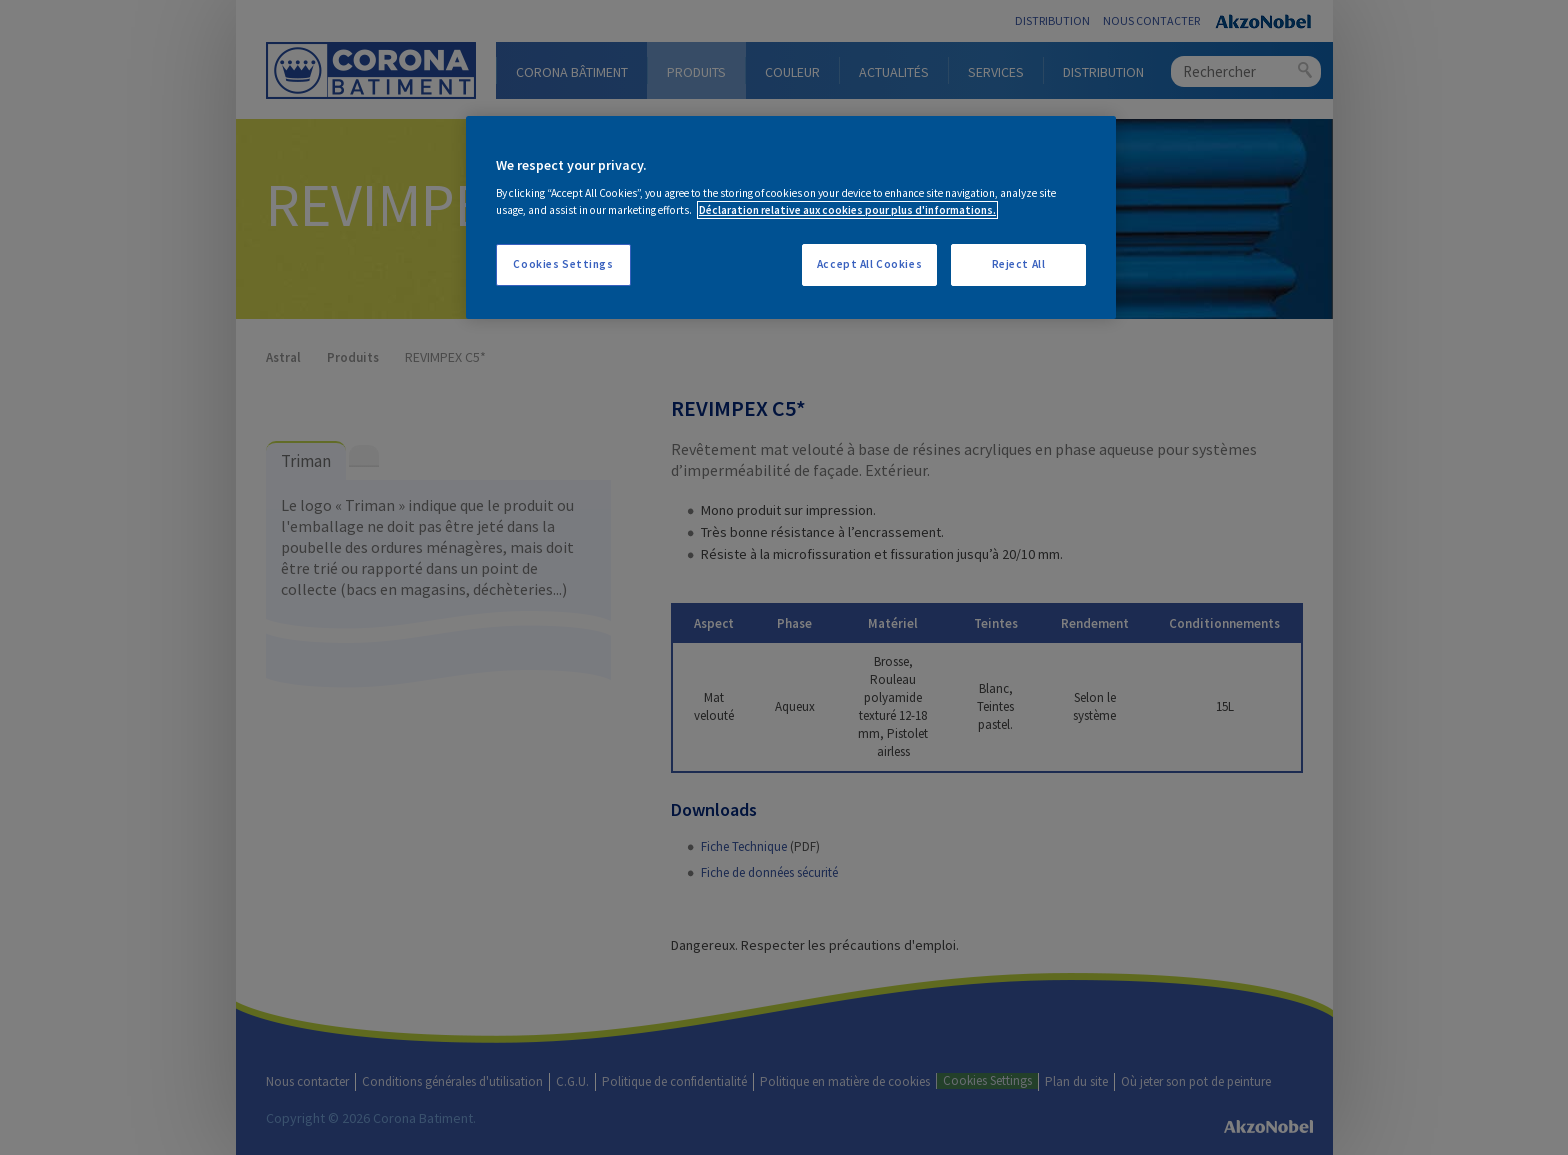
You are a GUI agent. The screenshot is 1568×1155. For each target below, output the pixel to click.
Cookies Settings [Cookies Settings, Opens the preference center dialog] (563, 264)
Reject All (1019, 264)
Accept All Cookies (869, 264)
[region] (791, 218)
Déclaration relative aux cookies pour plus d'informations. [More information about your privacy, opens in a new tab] (847, 210)
